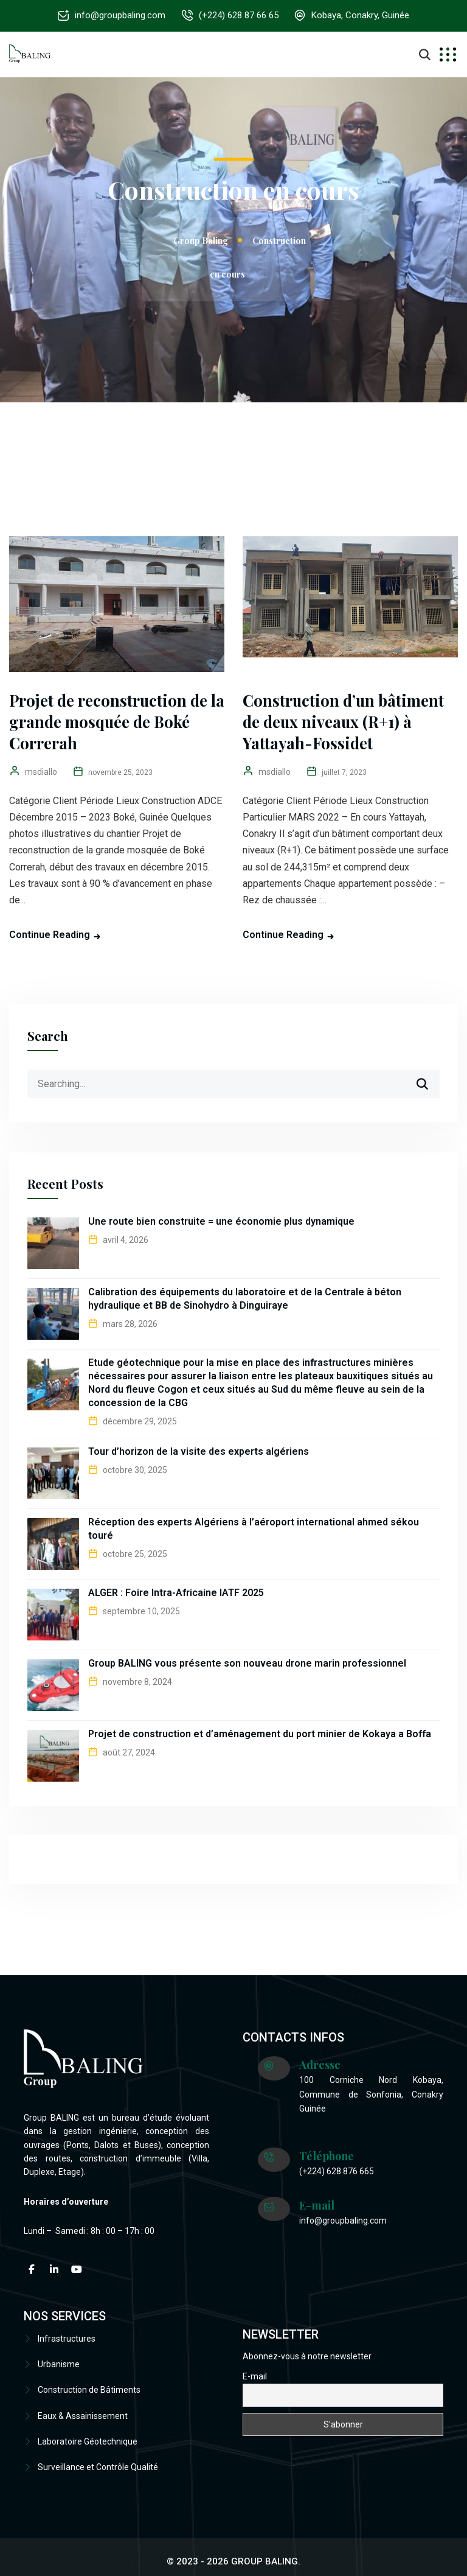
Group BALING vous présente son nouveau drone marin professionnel (247, 1663)
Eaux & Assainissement (83, 2410)
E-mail (255, 2376)
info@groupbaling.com (118, 15)
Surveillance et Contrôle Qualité (98, 2458)
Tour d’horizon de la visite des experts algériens (198, 1451)
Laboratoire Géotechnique (87, 2435)
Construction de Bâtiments (89, 2387)
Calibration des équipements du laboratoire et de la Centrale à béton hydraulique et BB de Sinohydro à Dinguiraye (244, 1298)
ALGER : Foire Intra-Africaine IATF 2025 (176, 1592)
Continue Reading (49, 934)
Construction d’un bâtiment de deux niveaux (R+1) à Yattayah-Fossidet (344, 722)
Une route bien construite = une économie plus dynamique (221, 1221)
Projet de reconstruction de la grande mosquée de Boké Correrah (109, 722)
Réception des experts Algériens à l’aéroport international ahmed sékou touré (253, 1528)
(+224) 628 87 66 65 (238, 15)
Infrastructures (66, 2338)
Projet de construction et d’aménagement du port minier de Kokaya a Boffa (259, 1734)
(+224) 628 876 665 (336, 2171)
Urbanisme (59, 2362)
